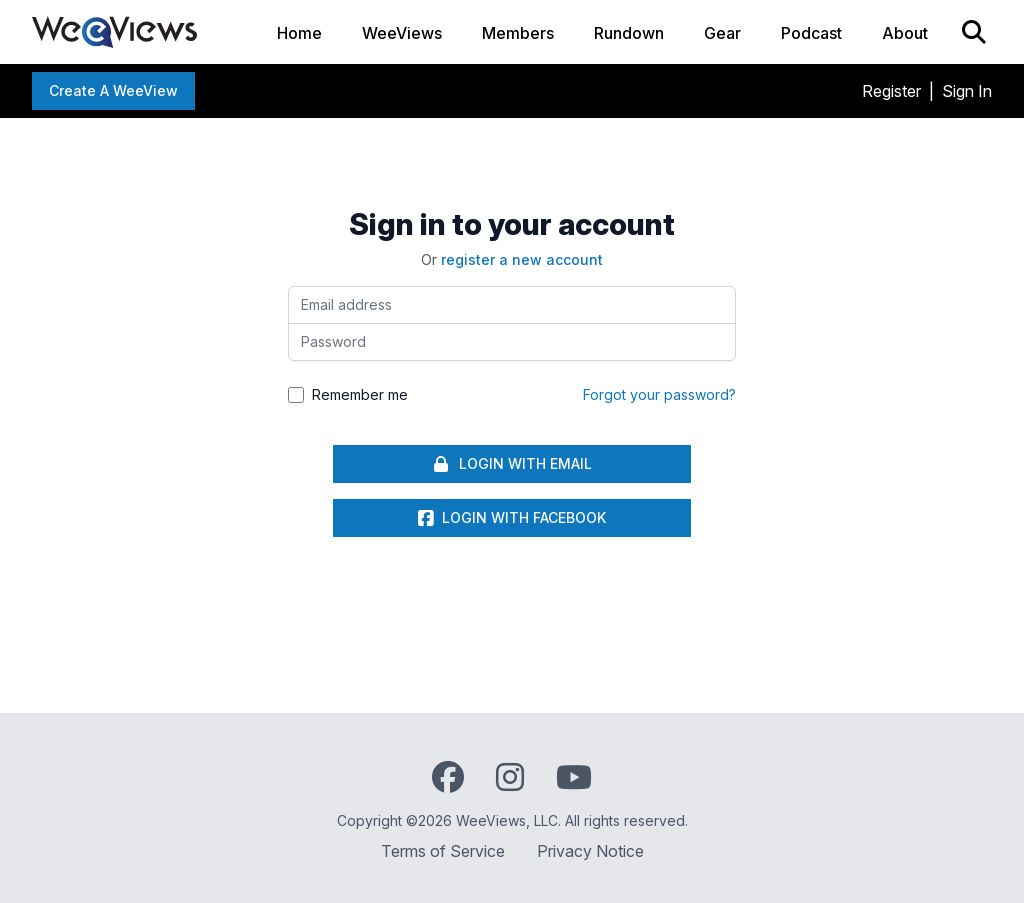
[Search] (974, 32)
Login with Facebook (512, 518)
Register (891, 91)
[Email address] (512, 305)
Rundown (629, 33)
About (905, 33)
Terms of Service (443, 851)
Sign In (967, 91)
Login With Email (511, 464)
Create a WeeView (113, 90)
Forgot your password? (659, 394)
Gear (722, 33)
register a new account (522, 259)
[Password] (512, 342)
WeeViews (402, 33)
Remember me (360, 394)
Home (299, 33)
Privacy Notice (590, 851)
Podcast (811, 33)
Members (518, 33)
